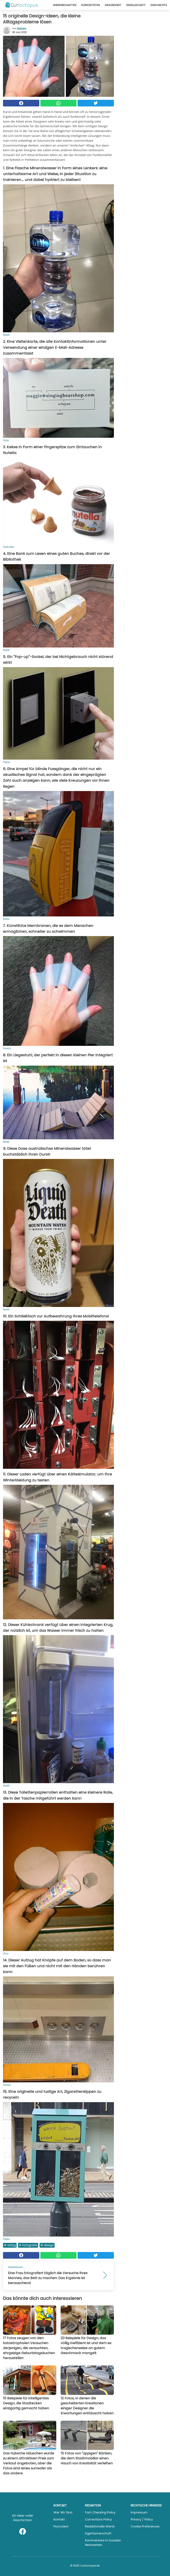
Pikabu (6, 2238)
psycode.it (60, 2526)
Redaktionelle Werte (100, 2526)
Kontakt (59, 2519)
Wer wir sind (62, 2512)
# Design (47, 2245)
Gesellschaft (135, 5)
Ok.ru (5, 1953)
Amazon (7, 1047)
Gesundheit (113, 5)
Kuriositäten (90, 5)
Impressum (139, 2512)
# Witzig (10, 2245)
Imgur (6, 439)
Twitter (6, 761)
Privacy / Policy (142, 2519)
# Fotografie (28, 2245)
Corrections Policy (98, 2519)
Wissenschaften (64, 5)
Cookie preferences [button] (145, 2526)
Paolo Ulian (8, 546)
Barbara (21, 28)
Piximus (7, 2084)
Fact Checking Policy (100, 2512)
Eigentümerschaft (98, 2533)
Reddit (6, 334)
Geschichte (158, 5)
